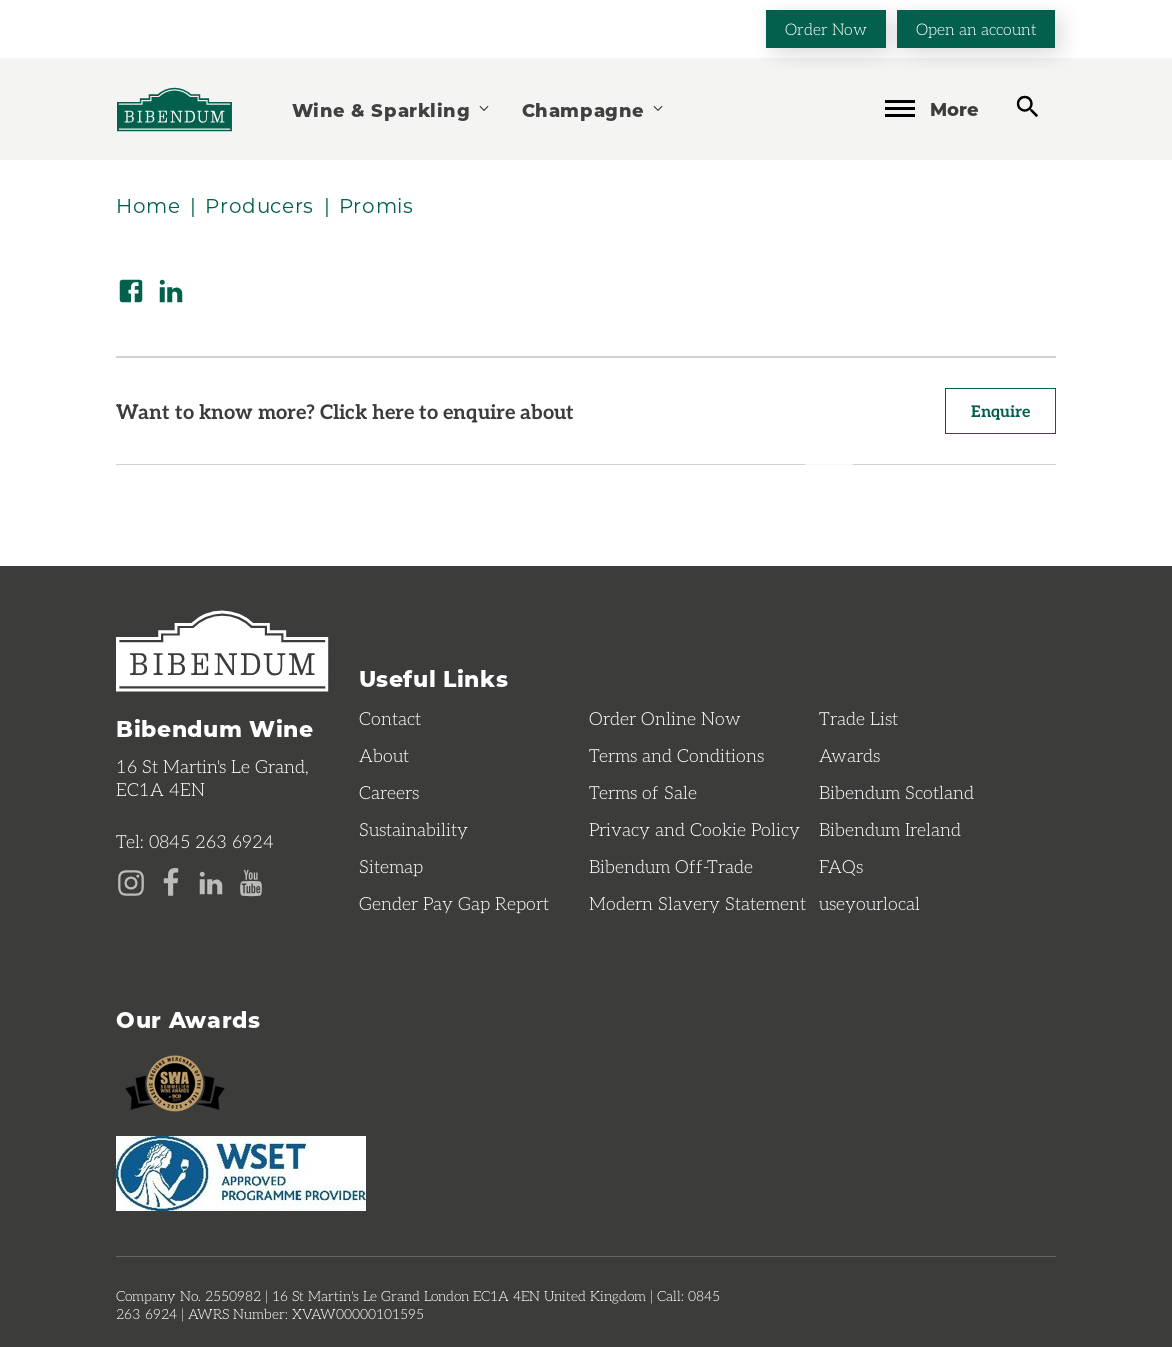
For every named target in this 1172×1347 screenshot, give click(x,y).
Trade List (858, 718)
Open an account (976, 28)
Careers (389, 792)
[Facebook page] (171, 881)
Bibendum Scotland (896, 792)
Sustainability (413, 829)
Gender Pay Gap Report (454, 903)
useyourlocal (869, 903)
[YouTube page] (251, 881)
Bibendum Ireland (890, 829)
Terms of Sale (643, 792)
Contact (390, 718)
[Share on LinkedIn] (171, 291)
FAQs (841, 866)
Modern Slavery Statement (697, 903)
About (384, 755)
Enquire (1000, 410)
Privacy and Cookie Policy (694, 829)
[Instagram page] (131, 881)
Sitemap (391, 866)
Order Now (826, 28)
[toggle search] (1027, 107)
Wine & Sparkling (392, 109)
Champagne (594, 109)
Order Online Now (665, 718)
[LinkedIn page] (211, 881)
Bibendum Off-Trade (671, 866)
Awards (849, 755)
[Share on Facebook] (131, 291)
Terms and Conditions (676, 755)
